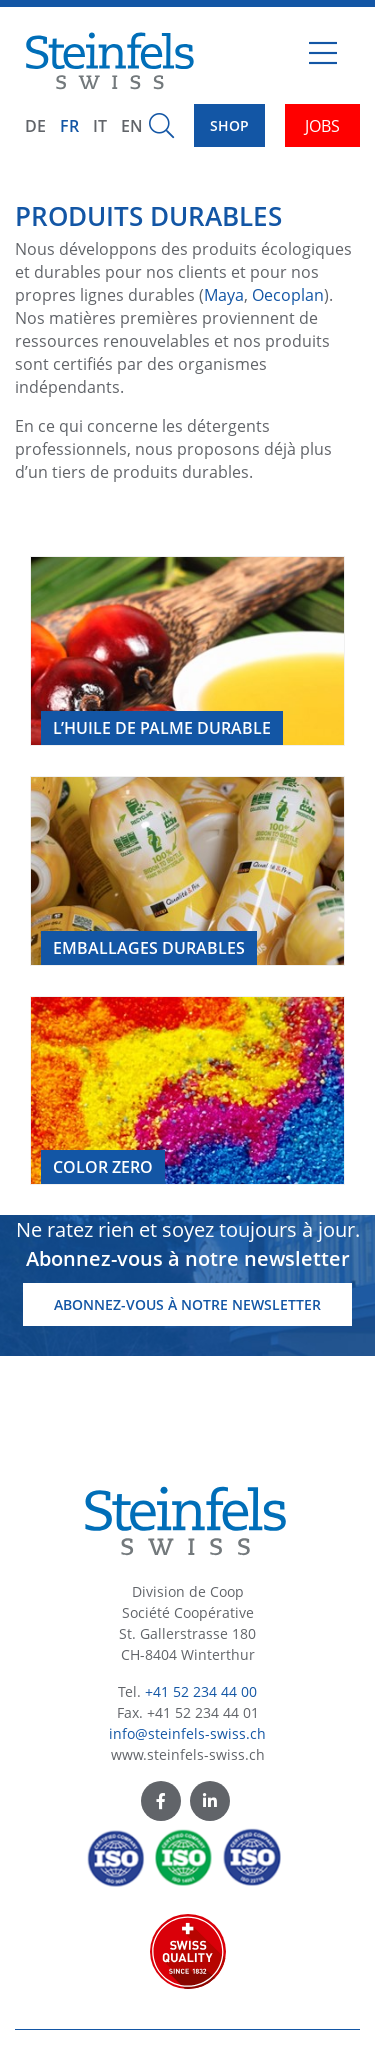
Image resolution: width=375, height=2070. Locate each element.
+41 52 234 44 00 (201, 1691)
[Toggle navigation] (323, 61)
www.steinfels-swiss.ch (188, 1754)
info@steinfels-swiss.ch (187, 1733)
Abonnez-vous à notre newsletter (187, 1304)
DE (35, 126)
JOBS (322, 126)
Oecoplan (288, 295)
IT (100, 126)
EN (132, 126)
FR (69, 126)
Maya (224, 295)
